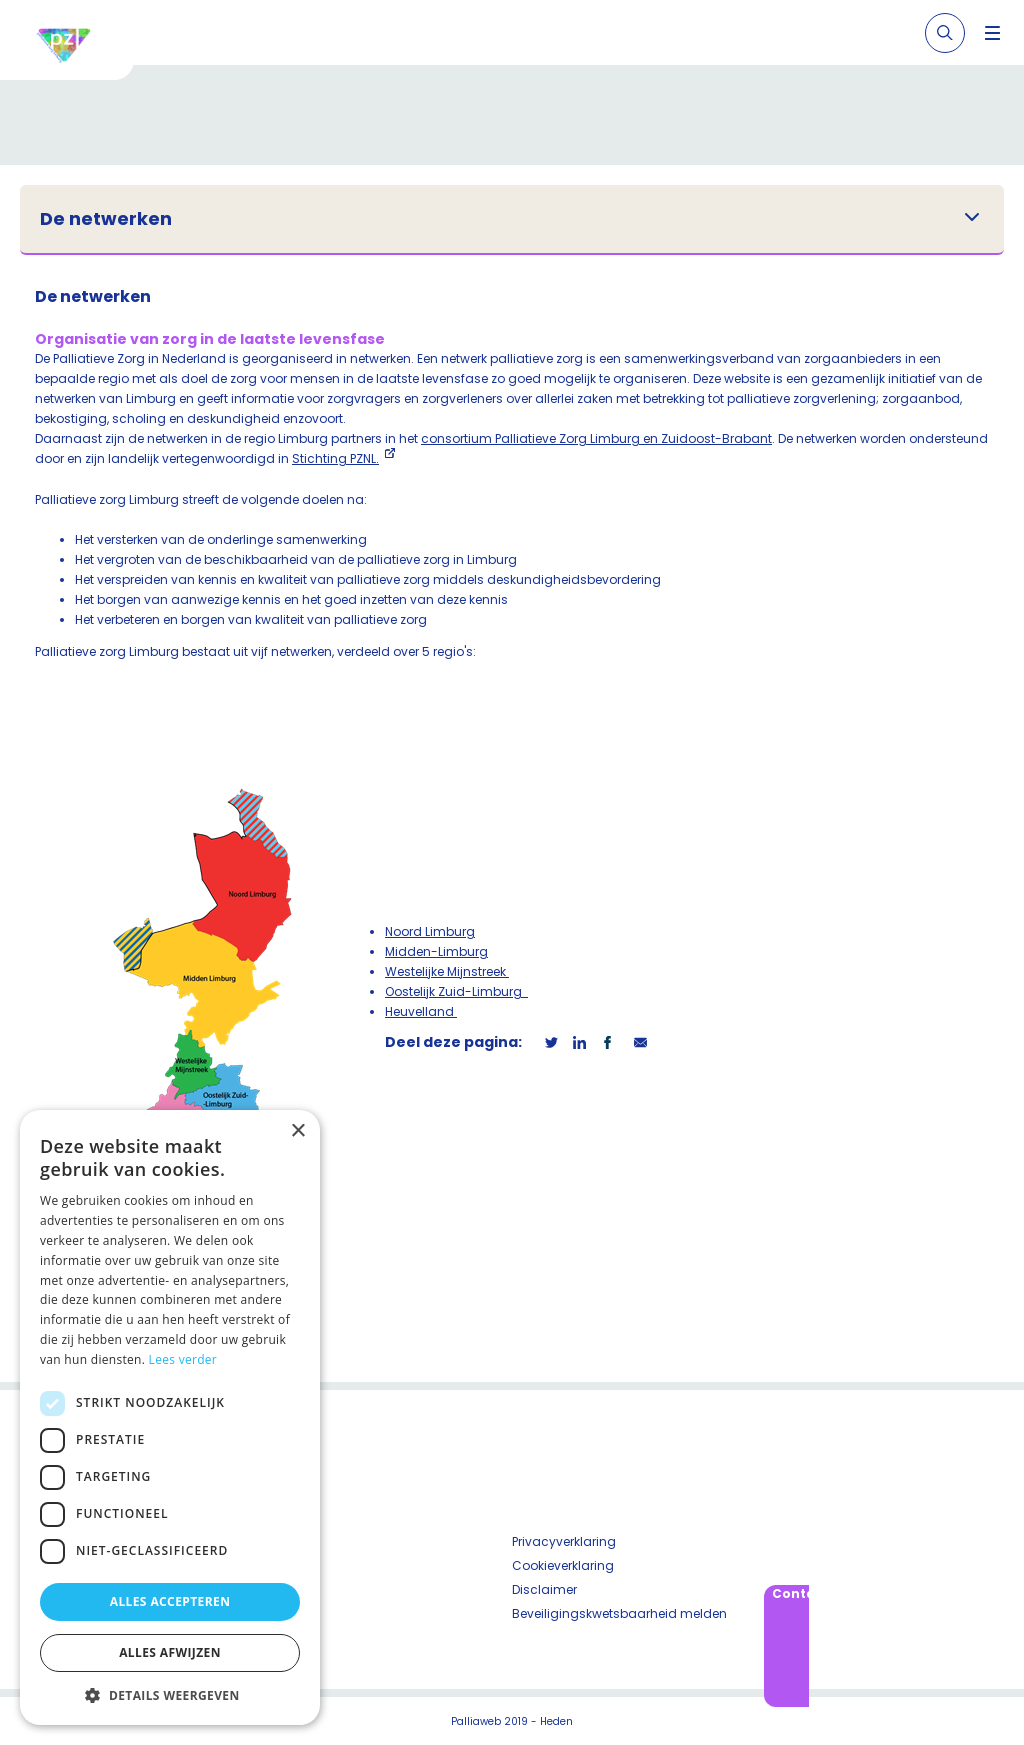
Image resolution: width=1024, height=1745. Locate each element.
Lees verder (183, 1359)
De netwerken (106, 219)
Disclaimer (544, 1589)
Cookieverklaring (563, 1565)
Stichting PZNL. (335, 458)
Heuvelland (421, 1011)
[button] (170, 1695)
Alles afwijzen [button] (170, 1652)
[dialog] (170, 1417)
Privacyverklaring (564, 1541)
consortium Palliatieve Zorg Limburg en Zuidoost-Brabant (596, 438)
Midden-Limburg (436, 951)
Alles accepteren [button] (170, 1601)
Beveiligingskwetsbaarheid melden (619, 1613)
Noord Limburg (430, 931)
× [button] (297, 1131)
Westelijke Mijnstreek (447, 971)
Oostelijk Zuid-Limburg (456, 991)
